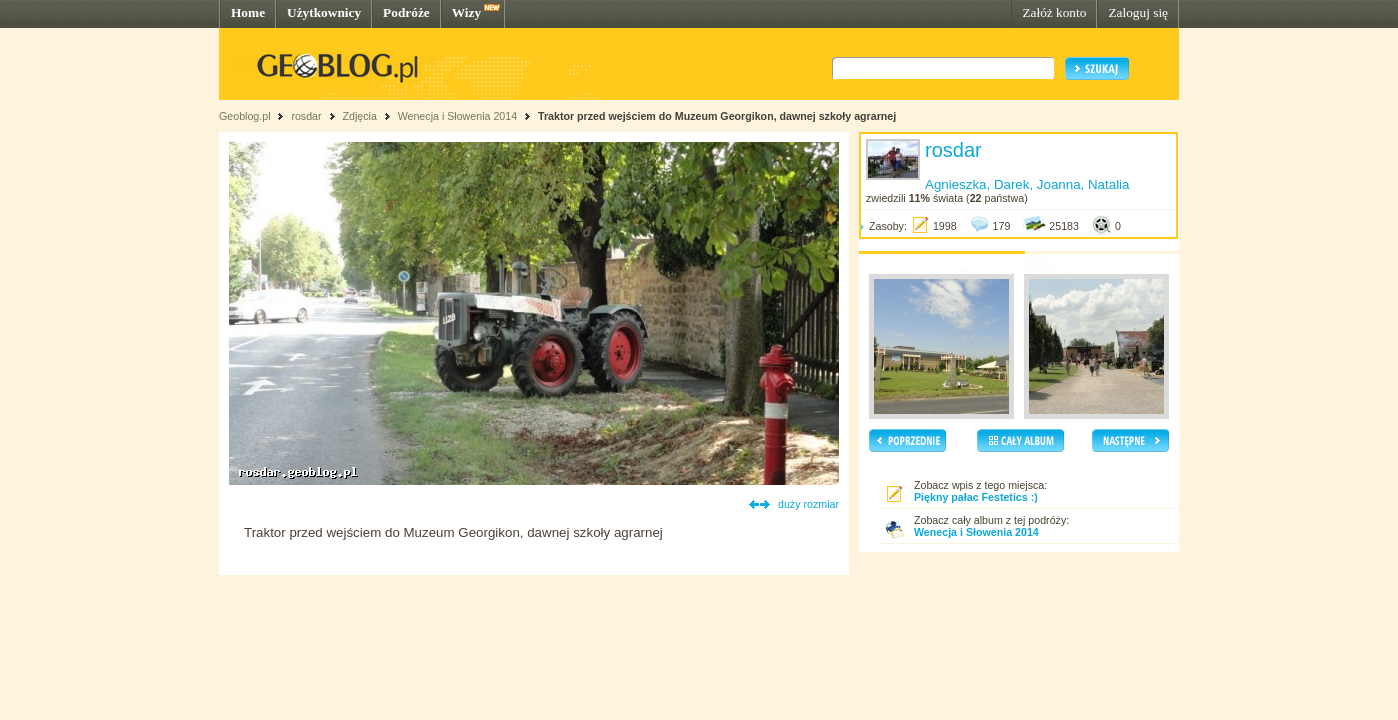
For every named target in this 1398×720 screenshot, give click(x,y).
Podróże (406, 12)
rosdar (306, 116)
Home (248, 12)
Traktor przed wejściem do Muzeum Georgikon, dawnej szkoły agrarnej (717, 116)
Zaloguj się (1138, 12)
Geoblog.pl (245, 116)
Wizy (466, 12)
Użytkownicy (324, 12)
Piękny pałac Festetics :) (976, 497)
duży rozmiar (808, 504)
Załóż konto (1054, 12)
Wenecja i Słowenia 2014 (457, 116)
